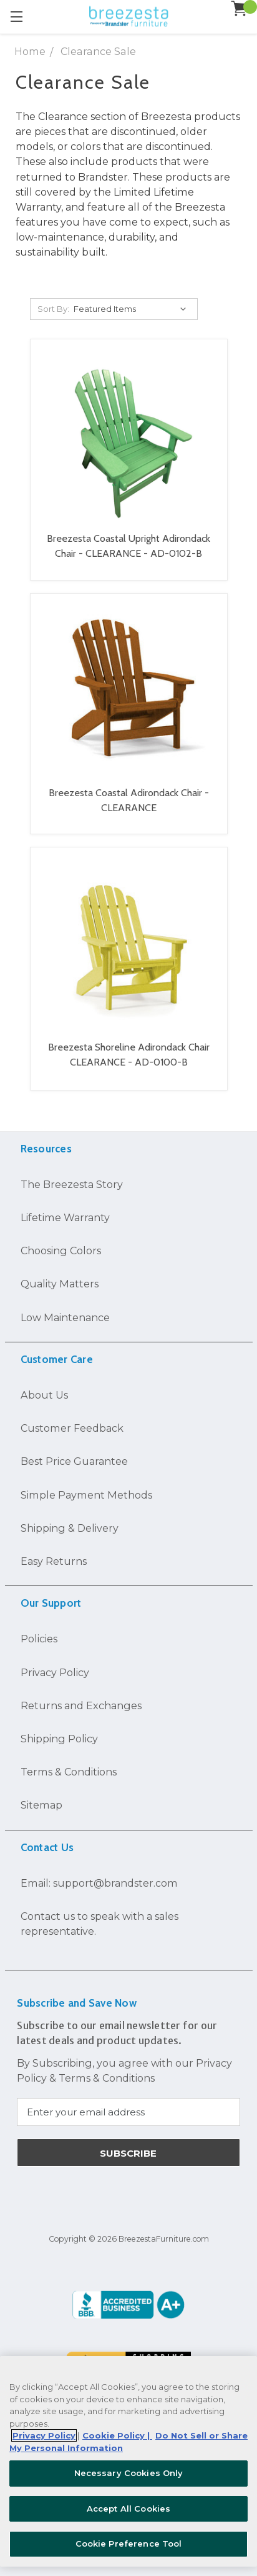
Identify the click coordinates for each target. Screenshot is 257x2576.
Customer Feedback (72, 1428)
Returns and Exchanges (81, 1705)
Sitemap (41, 1805)
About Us (44, 1395)
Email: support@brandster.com (99, 1883)
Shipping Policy (59, 1738)
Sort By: (53, 309)
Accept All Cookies (128, 2509)
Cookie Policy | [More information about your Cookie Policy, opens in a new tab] (117, 2435)
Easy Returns (54, 1561)
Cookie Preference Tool (128, 2544)
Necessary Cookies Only (128, 2473)
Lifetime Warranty (65, 1217)
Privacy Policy (55, 1672)
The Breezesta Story (72, 1184)
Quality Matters (60, 1283)
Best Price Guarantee (74, 1461)
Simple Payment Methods (86, 1495)
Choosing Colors (61, 1250)
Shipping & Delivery (70, 1528)
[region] (128, 2461)
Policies (39, 1638)
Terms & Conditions (69, 1771)
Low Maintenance (65, 1317)
